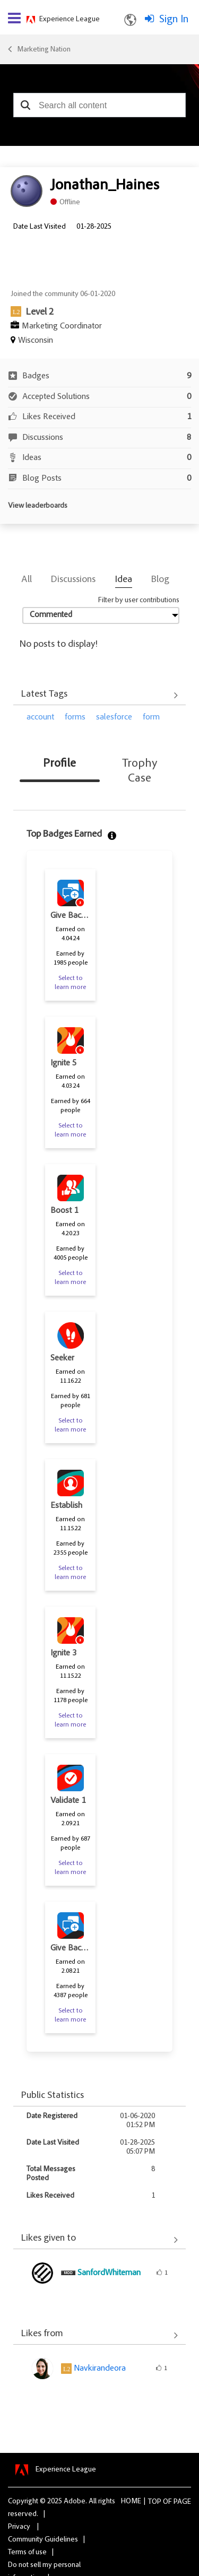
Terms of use (27, 2552)
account (40, 717)
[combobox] (99, 105)
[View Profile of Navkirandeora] (100, 2368)
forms (75, 717)
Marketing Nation (44, 50)
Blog (160, 580)
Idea (123, 580)
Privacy (19, 2527)
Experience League (69, 19)
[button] (25, 105)
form (151, 717)
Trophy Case (139, 771)
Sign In (173, 19)
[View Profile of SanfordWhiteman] (109, 2273)
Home (131, 2501)
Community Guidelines (43, 2540)
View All (99, 695)
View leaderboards (37, 506)
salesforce (114, 717)
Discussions (73, 580)
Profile (59, 764)
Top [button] (154, 2502)
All (26, 580)
